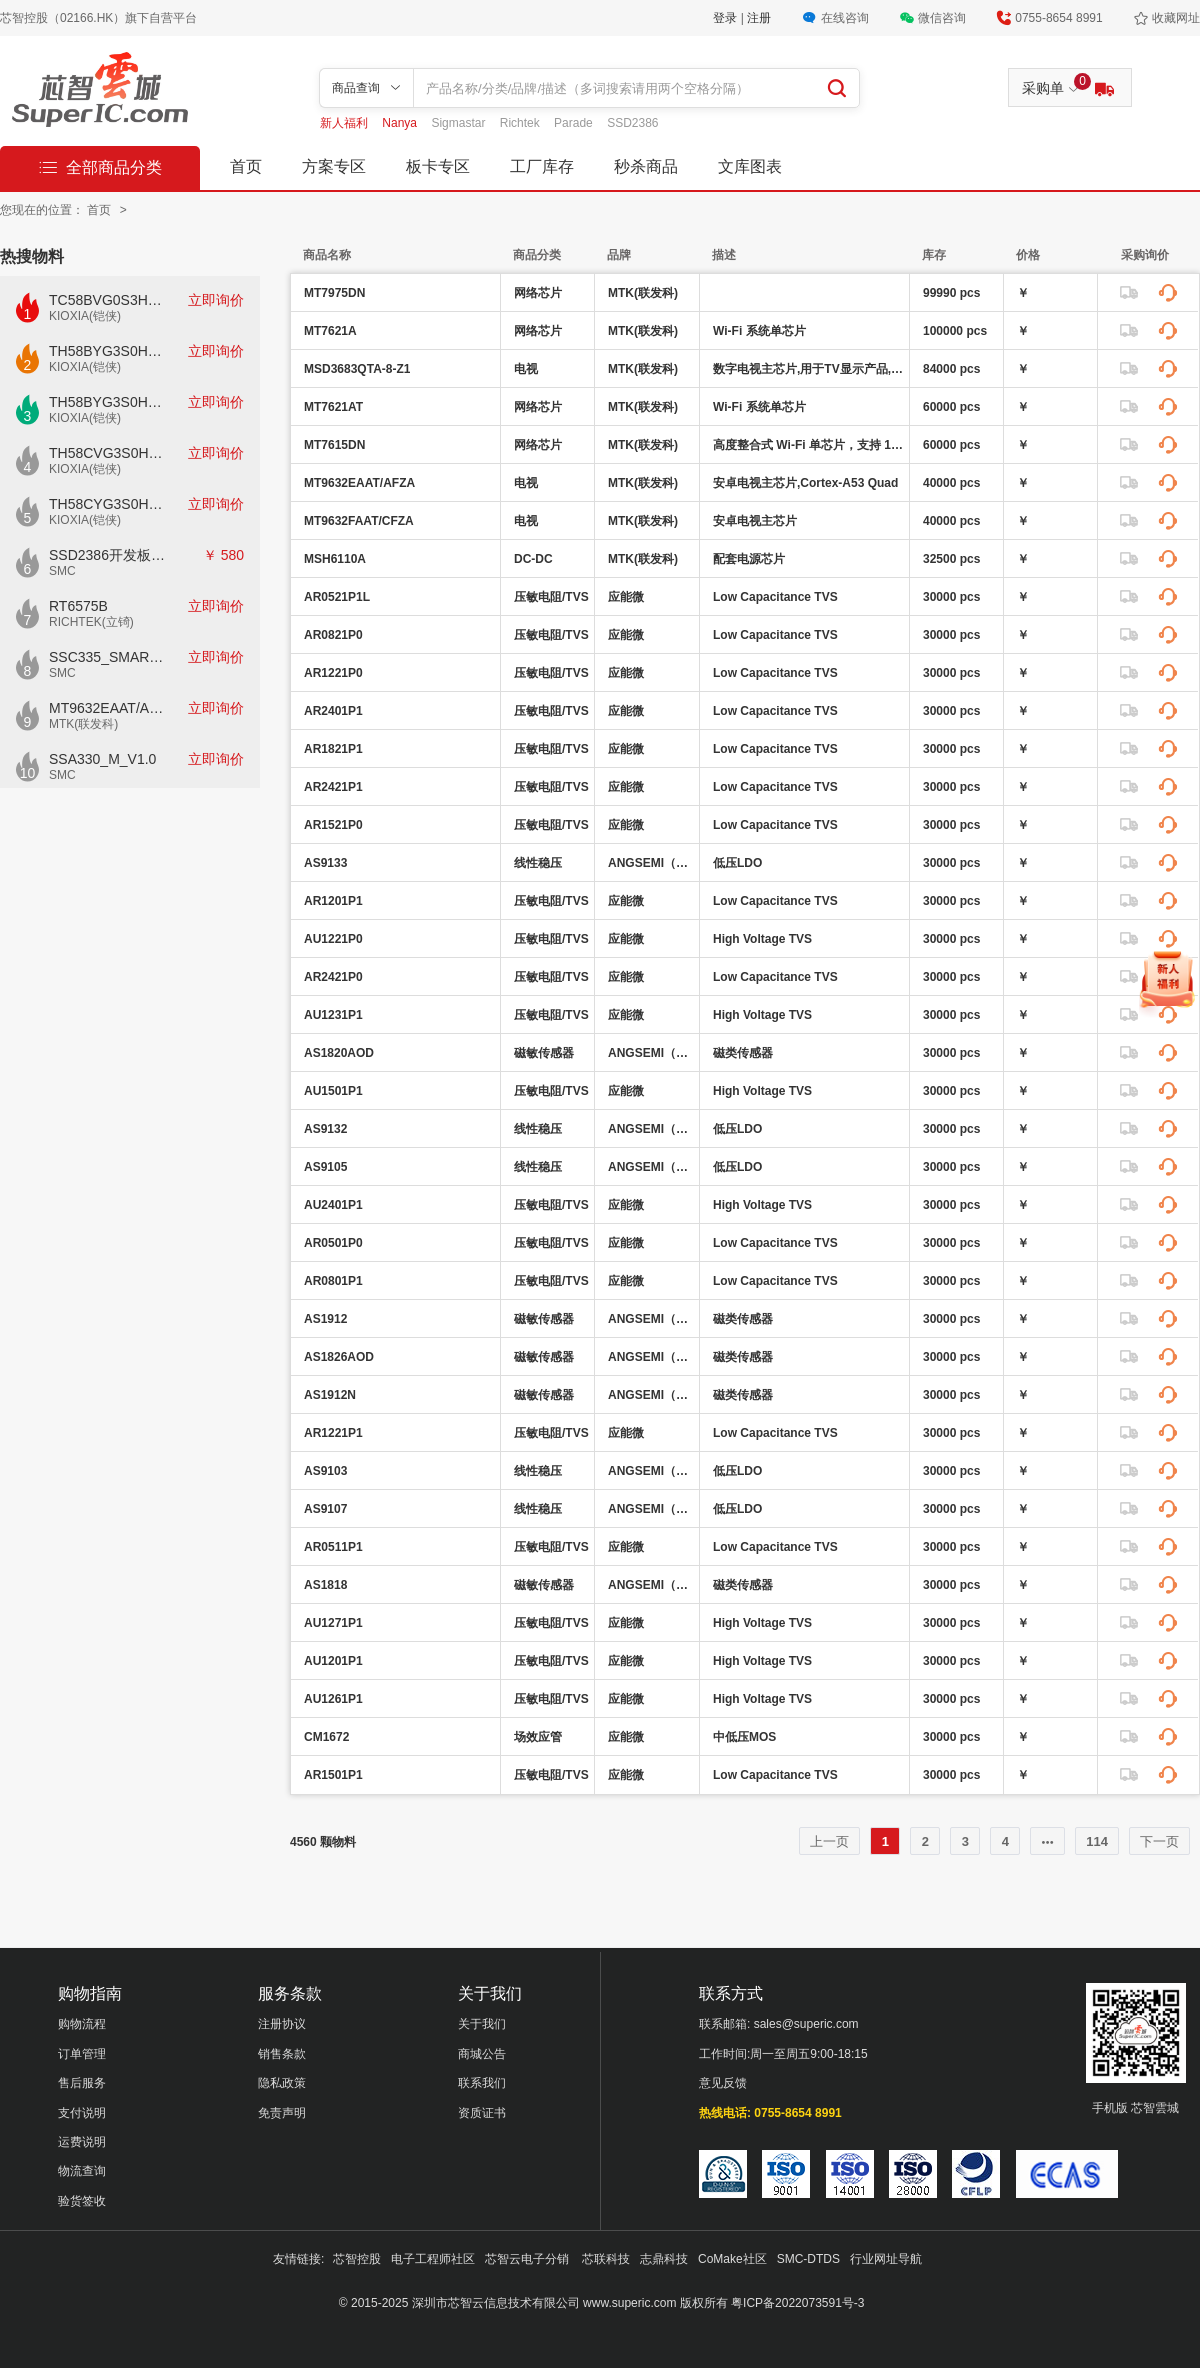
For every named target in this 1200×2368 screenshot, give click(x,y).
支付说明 (82, 2113)
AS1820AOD (339, 1053)
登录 (726, 18)
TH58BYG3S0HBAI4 (108, 351)
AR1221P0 (333, 673)
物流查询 (82, 2171)
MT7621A (330, 331)
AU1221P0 (333, 939)
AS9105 (325, 1167)
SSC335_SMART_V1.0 (108, 657)
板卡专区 (438, 166)
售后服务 (82, 2083)
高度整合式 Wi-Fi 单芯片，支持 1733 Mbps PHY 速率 (808, 445)
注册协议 (282, 2024)
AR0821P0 (333, 635)
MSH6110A (335, 559)
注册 (759, 18)
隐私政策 (282, 2083)
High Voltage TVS (762, 939)
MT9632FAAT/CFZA (359, 521)
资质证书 (482, 2113)
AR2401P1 (333, 711)
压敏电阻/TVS (551, 597)
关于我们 (482, 2024)
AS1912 (325, 1319)
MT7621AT (333, 407)
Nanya (401, 123)
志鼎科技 (664, 2259)
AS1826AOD (339, 1357)
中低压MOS (744, 1737)
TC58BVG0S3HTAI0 (108, 300)
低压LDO (737, 863)
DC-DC (533, 559)
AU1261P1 (333, 1699)
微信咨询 (942, 18)
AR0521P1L (337, 597)
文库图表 (750, 166)
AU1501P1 (333, 1091)
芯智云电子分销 (528, 2259)
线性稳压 (538, 863)
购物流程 (82, 2024)
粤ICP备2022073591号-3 (797, 2303)
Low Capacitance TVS (775, 597)
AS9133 (325, 863)
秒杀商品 (646, 166)
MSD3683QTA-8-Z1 (357, 369)
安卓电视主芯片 (755, 521)
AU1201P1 (333, 1661)
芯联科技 (606, 2259)
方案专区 (334, 166)
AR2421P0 (333, 977)
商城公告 (482, 2054)
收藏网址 (1176, 18)
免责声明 (282, 2113)
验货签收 (82, 2201)
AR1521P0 (333, 825)
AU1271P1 (333, 1623)
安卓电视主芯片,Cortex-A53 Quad (805, 483)
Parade (575, 123)
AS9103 (325, 1471)
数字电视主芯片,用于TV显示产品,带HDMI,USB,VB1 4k (808, 369)
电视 (526, 369)
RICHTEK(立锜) (91, 622)
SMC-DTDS (808, 2259)
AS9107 (325, 1509)
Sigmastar (459, 123)
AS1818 (325, 1585)
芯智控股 (357, 2259)
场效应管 (538, 1737)
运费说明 (82, 2142)
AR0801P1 (333, 1281)
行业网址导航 (886, 2259)
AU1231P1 (333, 1015)
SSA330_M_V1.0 (102, 759)
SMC (62, 571)
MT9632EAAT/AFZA (108, 708)
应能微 (626, 597)
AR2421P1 (333, 787)
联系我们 (482, 2083)
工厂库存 (542, 166)
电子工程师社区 (433, 2259)
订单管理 (82, 2054)
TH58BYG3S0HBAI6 (108, 402)
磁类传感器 (743, 1053)
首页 (246, 166)
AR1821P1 (333, 749)
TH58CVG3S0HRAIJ (108, 453)
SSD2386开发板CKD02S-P (108, 555)
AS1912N (330, 1395)
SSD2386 (632, 123)
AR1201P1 (333, 901)
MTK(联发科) (83, 724)
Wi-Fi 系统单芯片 (759, 331)
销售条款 (282, 2054)
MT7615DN (334, 445)
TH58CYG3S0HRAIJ (108, 504)
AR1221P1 (333, 1433)
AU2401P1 (333, 1205)
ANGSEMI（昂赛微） (651, 863)
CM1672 (326, 1737)
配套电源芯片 (749, 559)
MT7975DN (334, 293)
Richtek (521, 123)
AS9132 (325, 1129)
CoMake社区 (732, 2259)
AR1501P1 (333, 1775)
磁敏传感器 (544, 1053)
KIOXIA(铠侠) (85, 316)
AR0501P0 (333, 1243)
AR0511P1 (333, 1547)
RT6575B (78, 606)
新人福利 (345, 123)
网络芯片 (538, 293)
